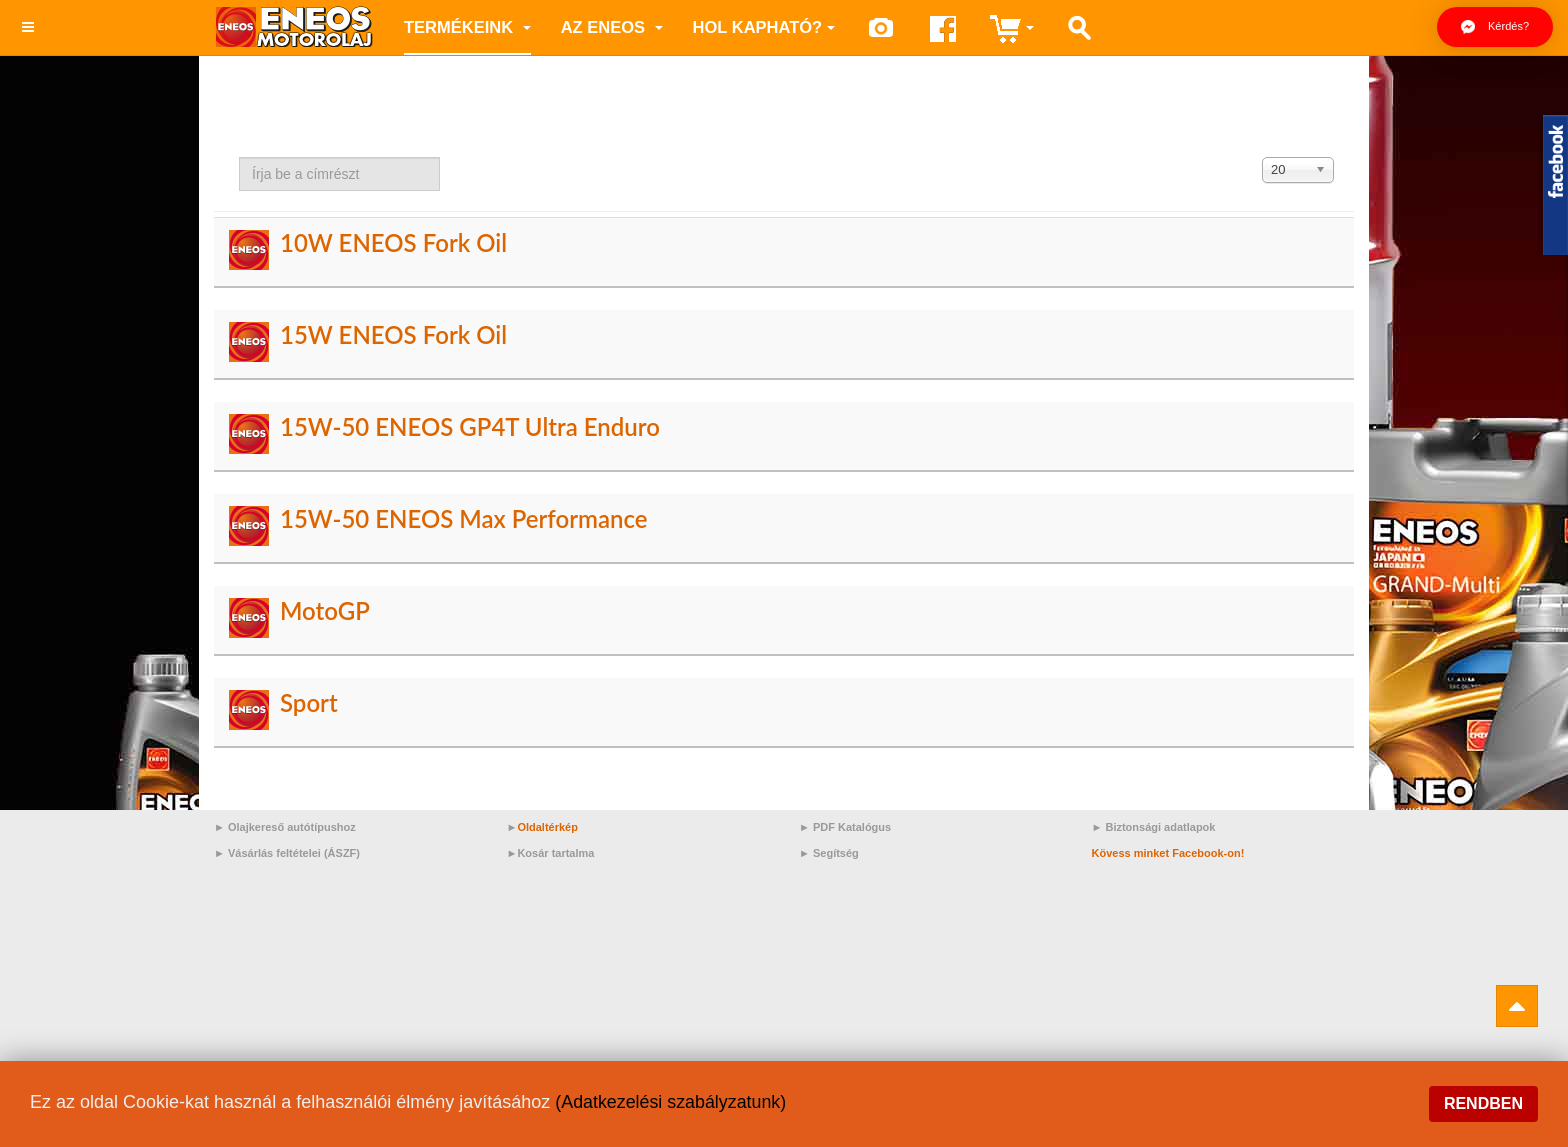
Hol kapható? (764, 27)
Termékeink (467, 27)
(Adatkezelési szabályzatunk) (671, 1102)
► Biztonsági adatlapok (1154, 827)
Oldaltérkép (547, 827)
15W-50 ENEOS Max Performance (464, 518)
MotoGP (325, 610)
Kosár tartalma (555, 853)
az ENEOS (612, 27)
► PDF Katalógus (845, 827)
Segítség (836, 853)
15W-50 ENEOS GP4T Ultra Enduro (470, 426)
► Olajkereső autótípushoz (285, 827)
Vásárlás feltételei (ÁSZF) (294, 853)
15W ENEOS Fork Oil (393, 334)
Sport (309, 702)
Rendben (1483, 1103)
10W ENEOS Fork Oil (393, 242)
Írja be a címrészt (239, 157)
